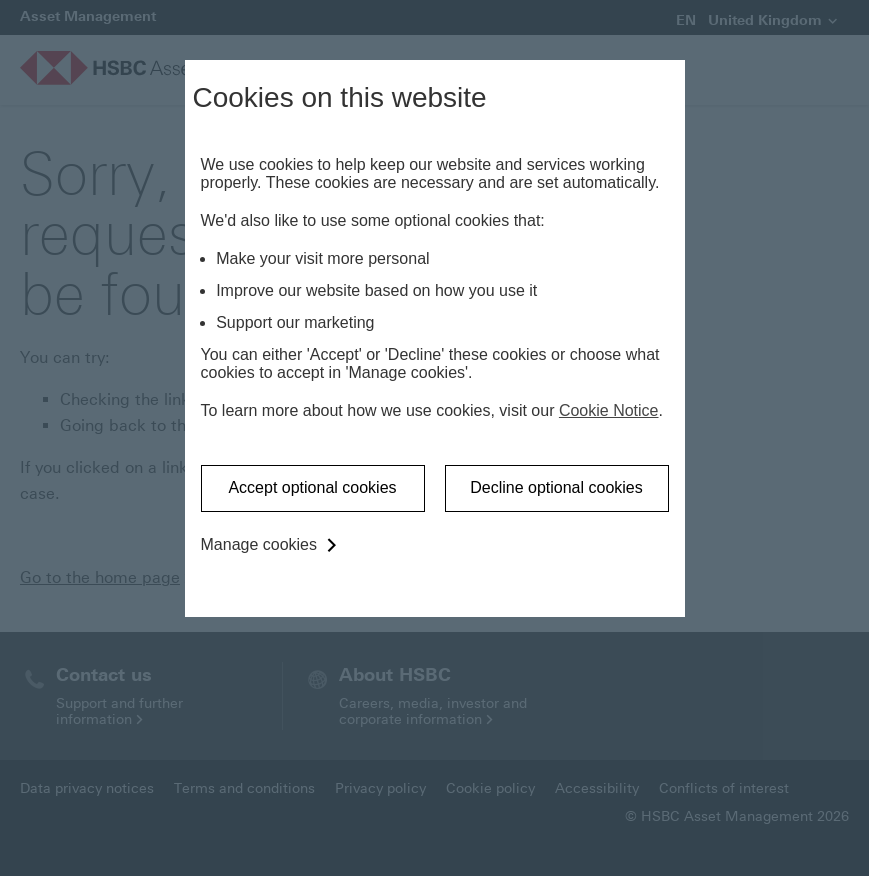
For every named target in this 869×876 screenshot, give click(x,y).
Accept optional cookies (312, 487)
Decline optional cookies (556, 487)
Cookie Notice (609, 410)
